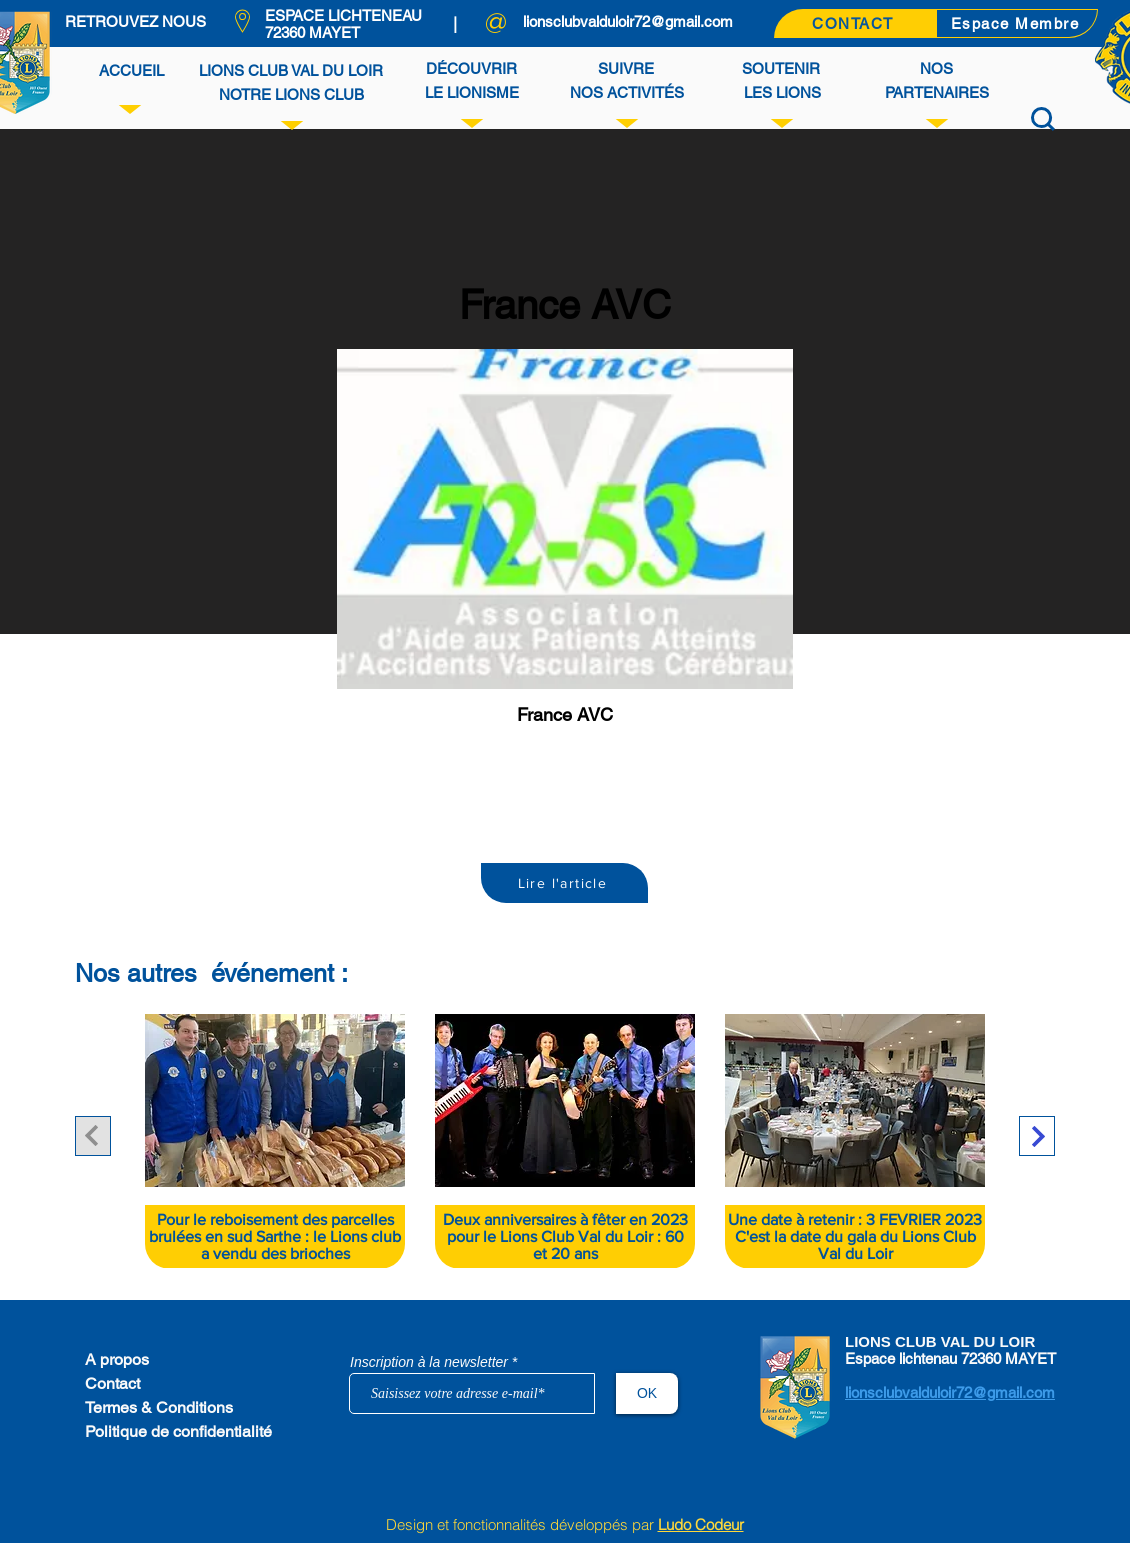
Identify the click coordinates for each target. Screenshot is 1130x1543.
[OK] (647, 1393)
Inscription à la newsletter (429, 1362)
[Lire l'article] (564, 883)
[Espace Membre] (1017, 23)
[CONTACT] (855, 23)
